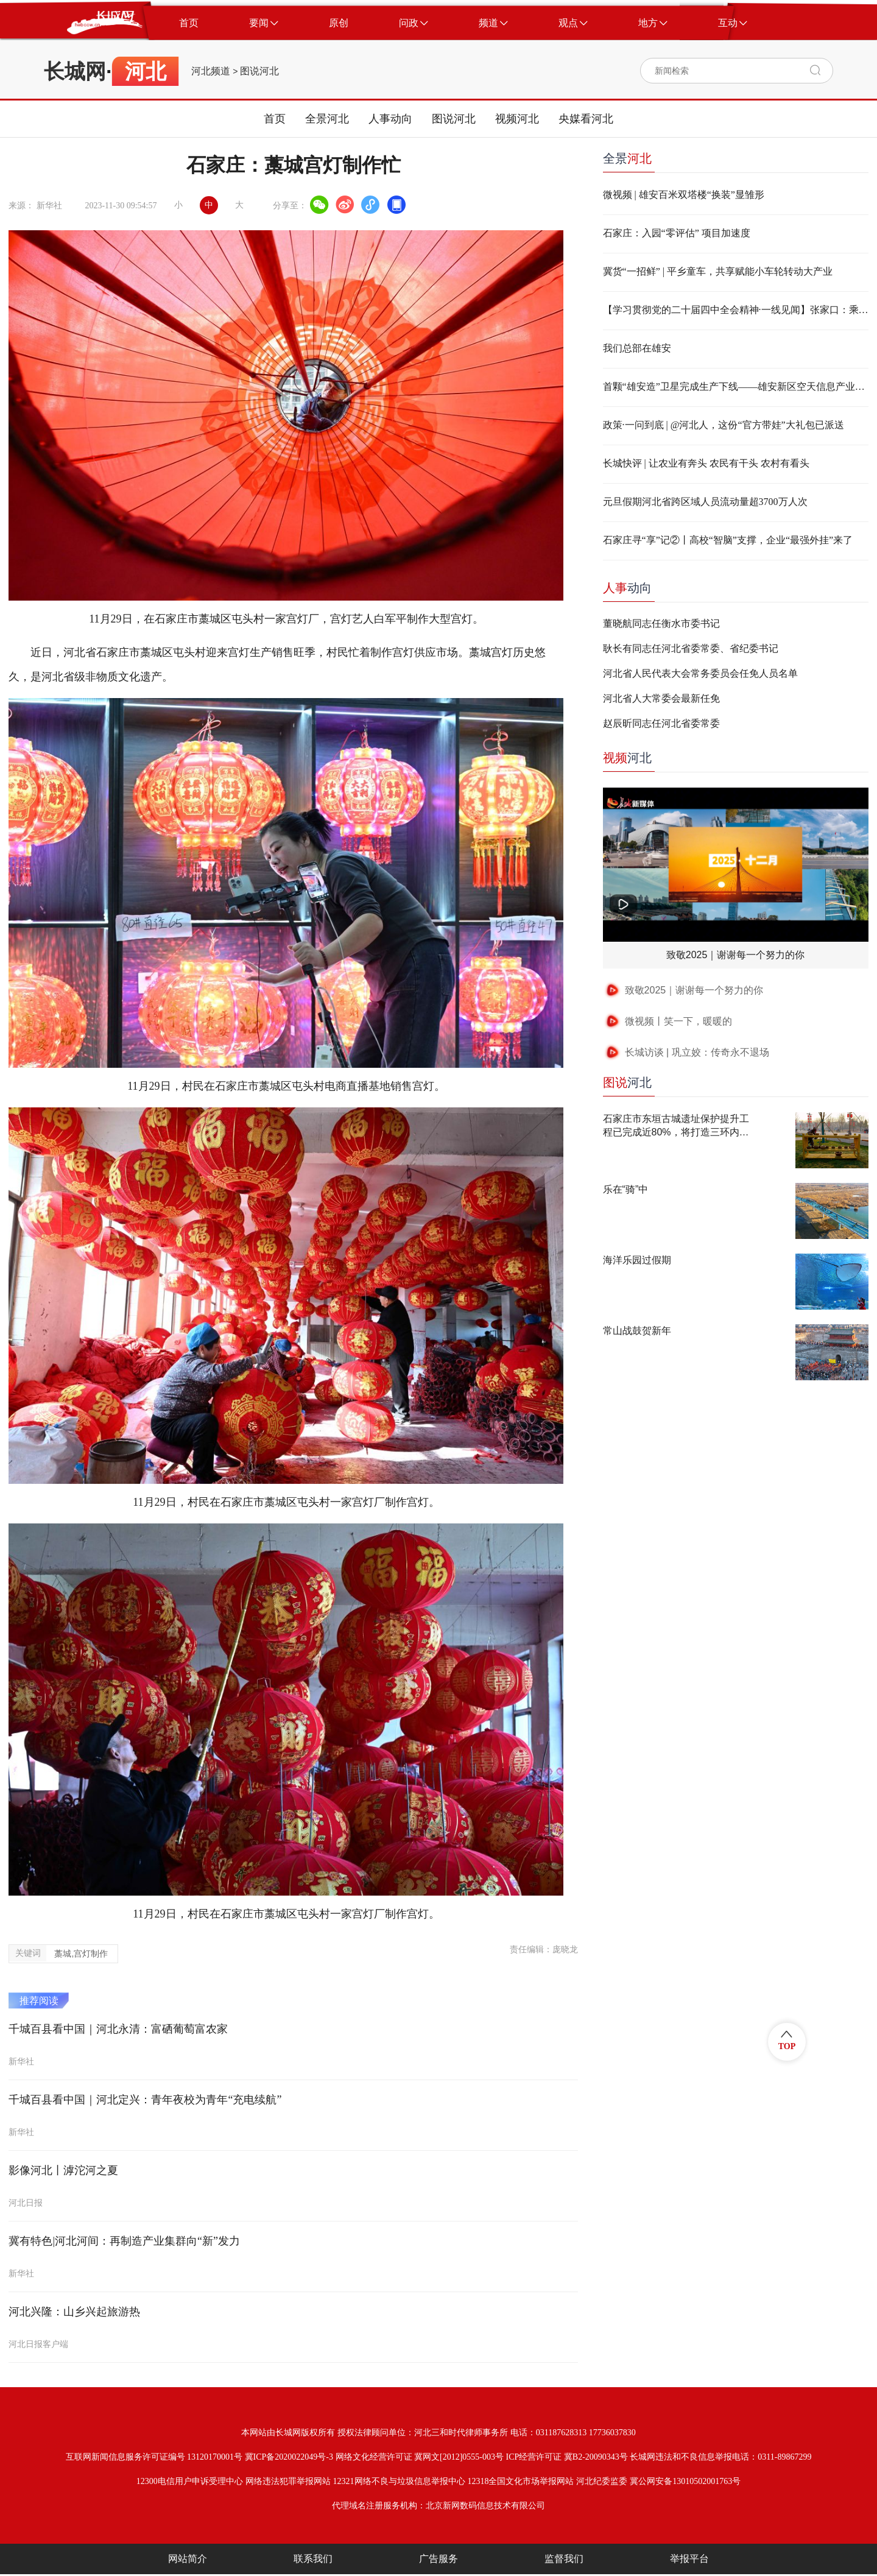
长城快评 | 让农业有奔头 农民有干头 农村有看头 (706, 463)
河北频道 (210, 71)
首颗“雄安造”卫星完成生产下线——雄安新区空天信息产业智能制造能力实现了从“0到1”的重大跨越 (735, 386)
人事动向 (390, 119)
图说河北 (259, 71)
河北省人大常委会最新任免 (661, 698)
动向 (627, 588)
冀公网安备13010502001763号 (685, 2481)
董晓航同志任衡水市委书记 (661, 623)
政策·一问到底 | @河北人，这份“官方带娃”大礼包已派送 (723, 425)
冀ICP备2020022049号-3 (289, 2456)
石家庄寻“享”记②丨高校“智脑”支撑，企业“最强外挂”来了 (728, 540)
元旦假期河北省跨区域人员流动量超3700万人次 (705, 501)
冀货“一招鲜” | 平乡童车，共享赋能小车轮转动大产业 (718, 271)
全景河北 (327, 119)
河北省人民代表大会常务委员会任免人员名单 (700, 673)
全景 (627, 158)
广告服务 (438, 2558)
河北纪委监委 (601, 2481)
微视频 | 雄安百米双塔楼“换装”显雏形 (683, 194)
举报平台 (689, 2558)
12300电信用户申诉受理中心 (189, 2481)
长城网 (75, 71)
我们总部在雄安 (637, 348)
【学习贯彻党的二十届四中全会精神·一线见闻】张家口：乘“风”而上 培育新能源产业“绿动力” (735, 310)
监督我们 (563, 2558)
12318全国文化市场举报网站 (520, 2481)
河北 (627, 757)
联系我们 (313, 2558)
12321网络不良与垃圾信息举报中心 (399, 2481)
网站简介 (187, 2558)
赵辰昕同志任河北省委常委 (661, 723)
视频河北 (517, 119)
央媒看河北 (585, 119)
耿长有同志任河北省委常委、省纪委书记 (690, 648)
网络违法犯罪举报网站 (288, 2481)
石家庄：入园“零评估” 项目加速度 (676, 233)
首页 (275, 119)
